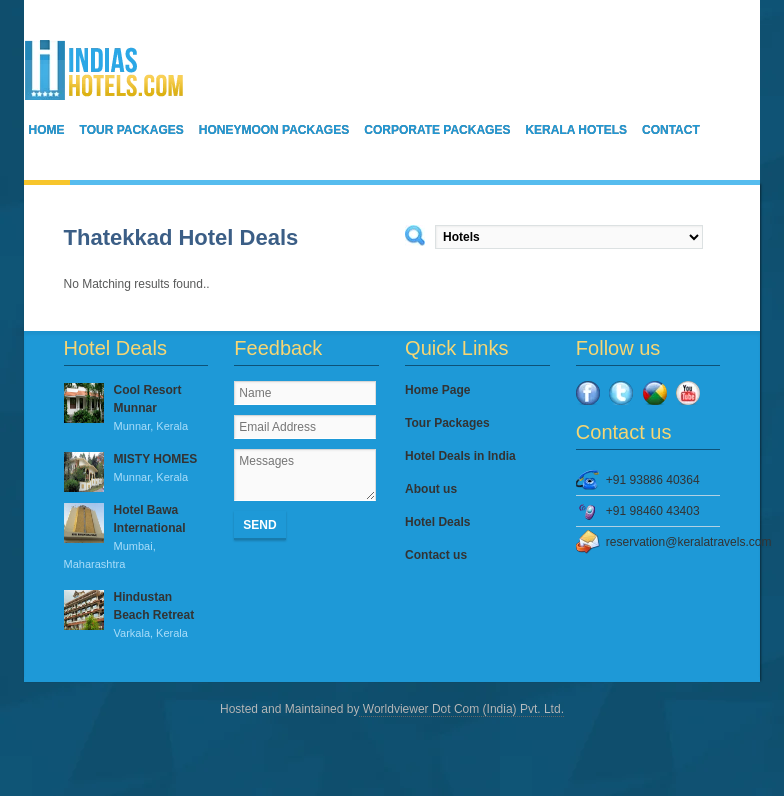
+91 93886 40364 (653, 480)
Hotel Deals (437, 522)
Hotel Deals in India (460, 456)
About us (431, 489)
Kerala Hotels (576, 130)
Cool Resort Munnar (136, 409)
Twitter (621, 393)
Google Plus (655, 393)
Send (259, 525)
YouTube (688, 393)
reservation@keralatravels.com (663, 542)
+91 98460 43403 (653, 511)
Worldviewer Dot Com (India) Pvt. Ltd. (461, 709)
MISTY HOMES (136, 469)
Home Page (437, 390)
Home (47, 130)
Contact (671, 130)
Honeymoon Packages (274, 130)
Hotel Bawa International (136, 538)
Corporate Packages (437, 130)
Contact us (436, 555)
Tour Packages (132, 130)
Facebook (588, 393)
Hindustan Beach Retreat (136, 616)
